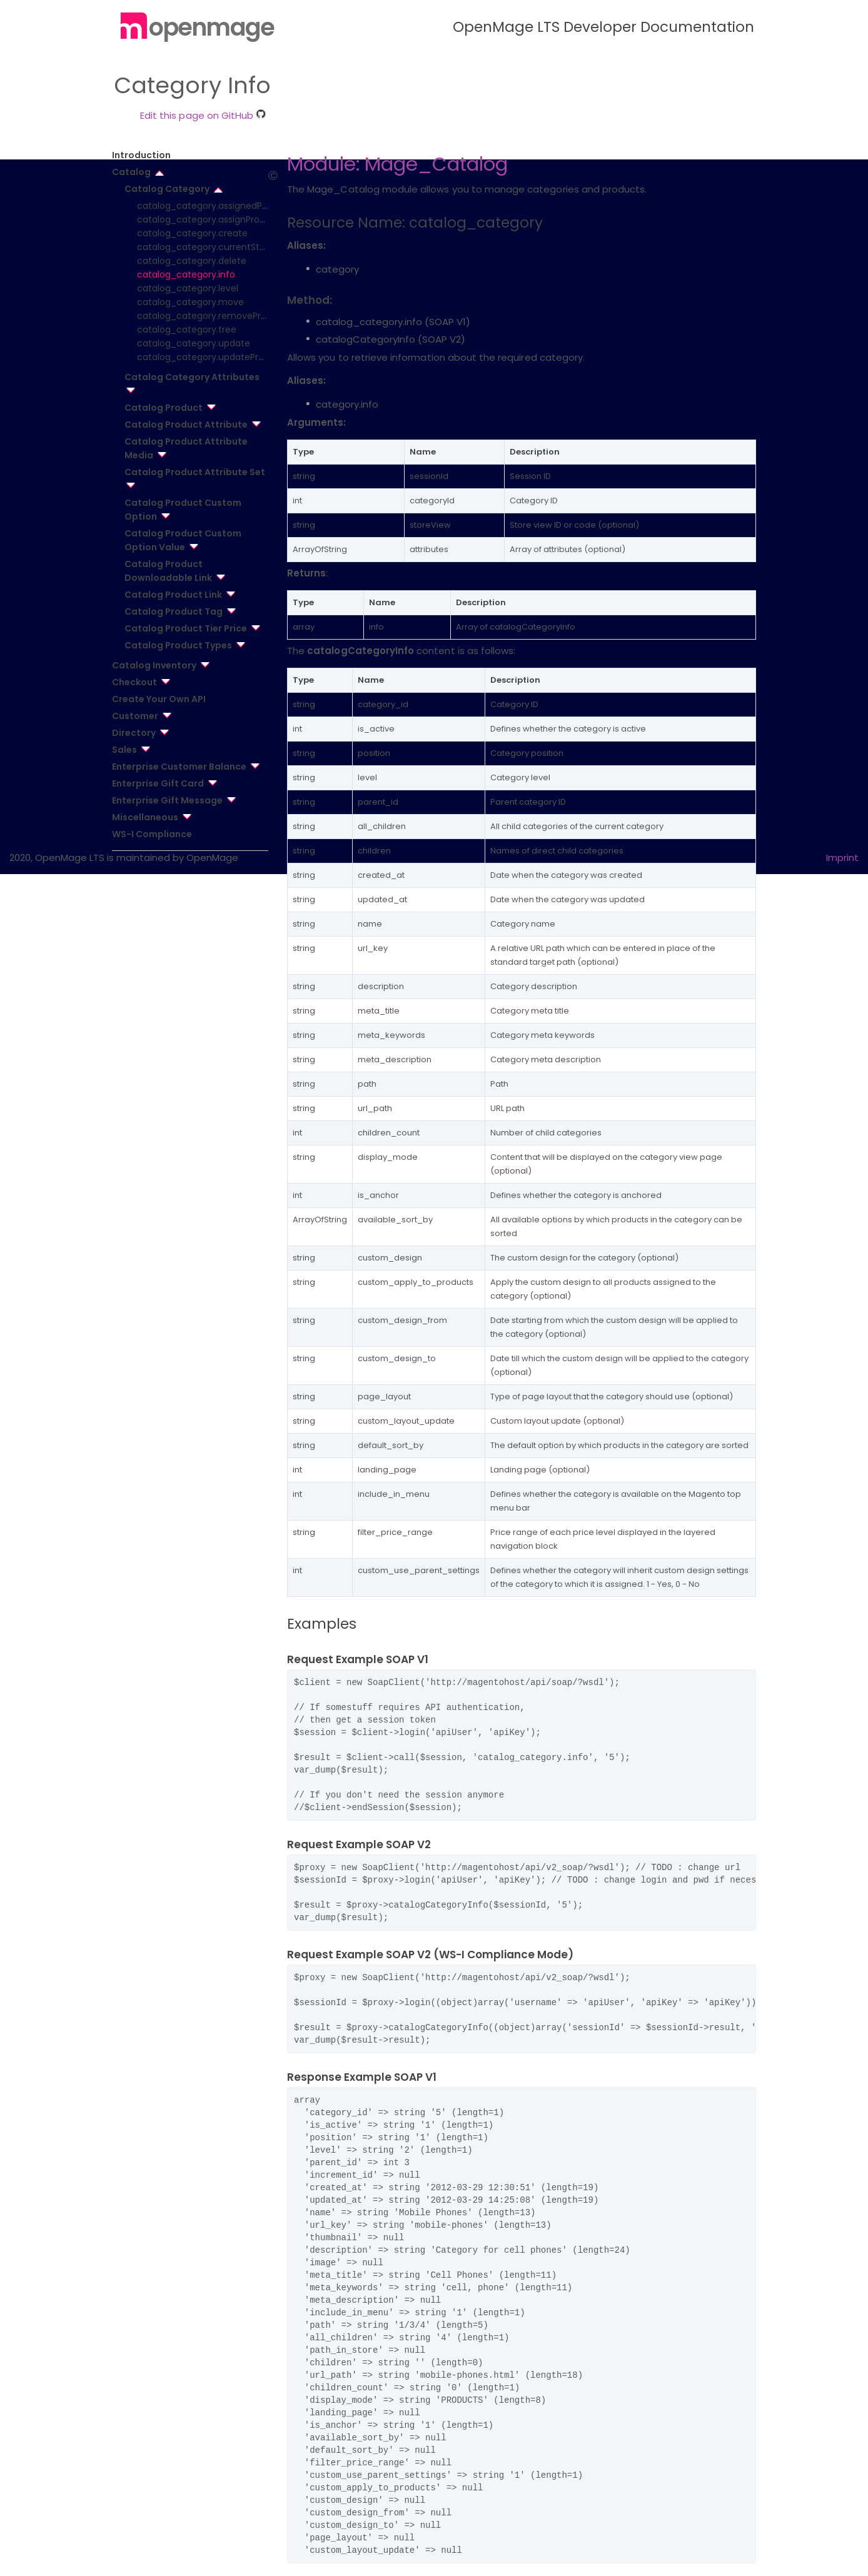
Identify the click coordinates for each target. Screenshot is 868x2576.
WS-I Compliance (152, 834)
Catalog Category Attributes (192, 377)
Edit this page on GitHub (203, 115)
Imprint (842, 857)
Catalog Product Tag (173, 611)
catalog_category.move (190, 302)
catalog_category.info (186, 274)
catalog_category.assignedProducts (216, 205)
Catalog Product (163, 407)
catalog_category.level (187, 288)
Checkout (134, 682)
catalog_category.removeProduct (212, 315)
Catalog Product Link (173, 594)
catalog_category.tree (186, 329)
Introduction (141, 155)
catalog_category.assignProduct (208, 219)
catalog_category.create (192, 233)
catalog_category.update (193, 343)
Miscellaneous (145, 817)
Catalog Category (166, 189)
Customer (135, 716)
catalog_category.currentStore (205, 247)
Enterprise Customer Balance (179, 766)
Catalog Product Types (178, 645)
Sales (124, 749)
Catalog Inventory (154, 665)
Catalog (131, 172)
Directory (134, 733)
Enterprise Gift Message (167, 800)
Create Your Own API (159, 699)
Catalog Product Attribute (186, 424)
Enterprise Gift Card (158, 783)
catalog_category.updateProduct (211, 357)
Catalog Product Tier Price (185, 628)
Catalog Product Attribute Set (194, 472)
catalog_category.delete (191, 260)
